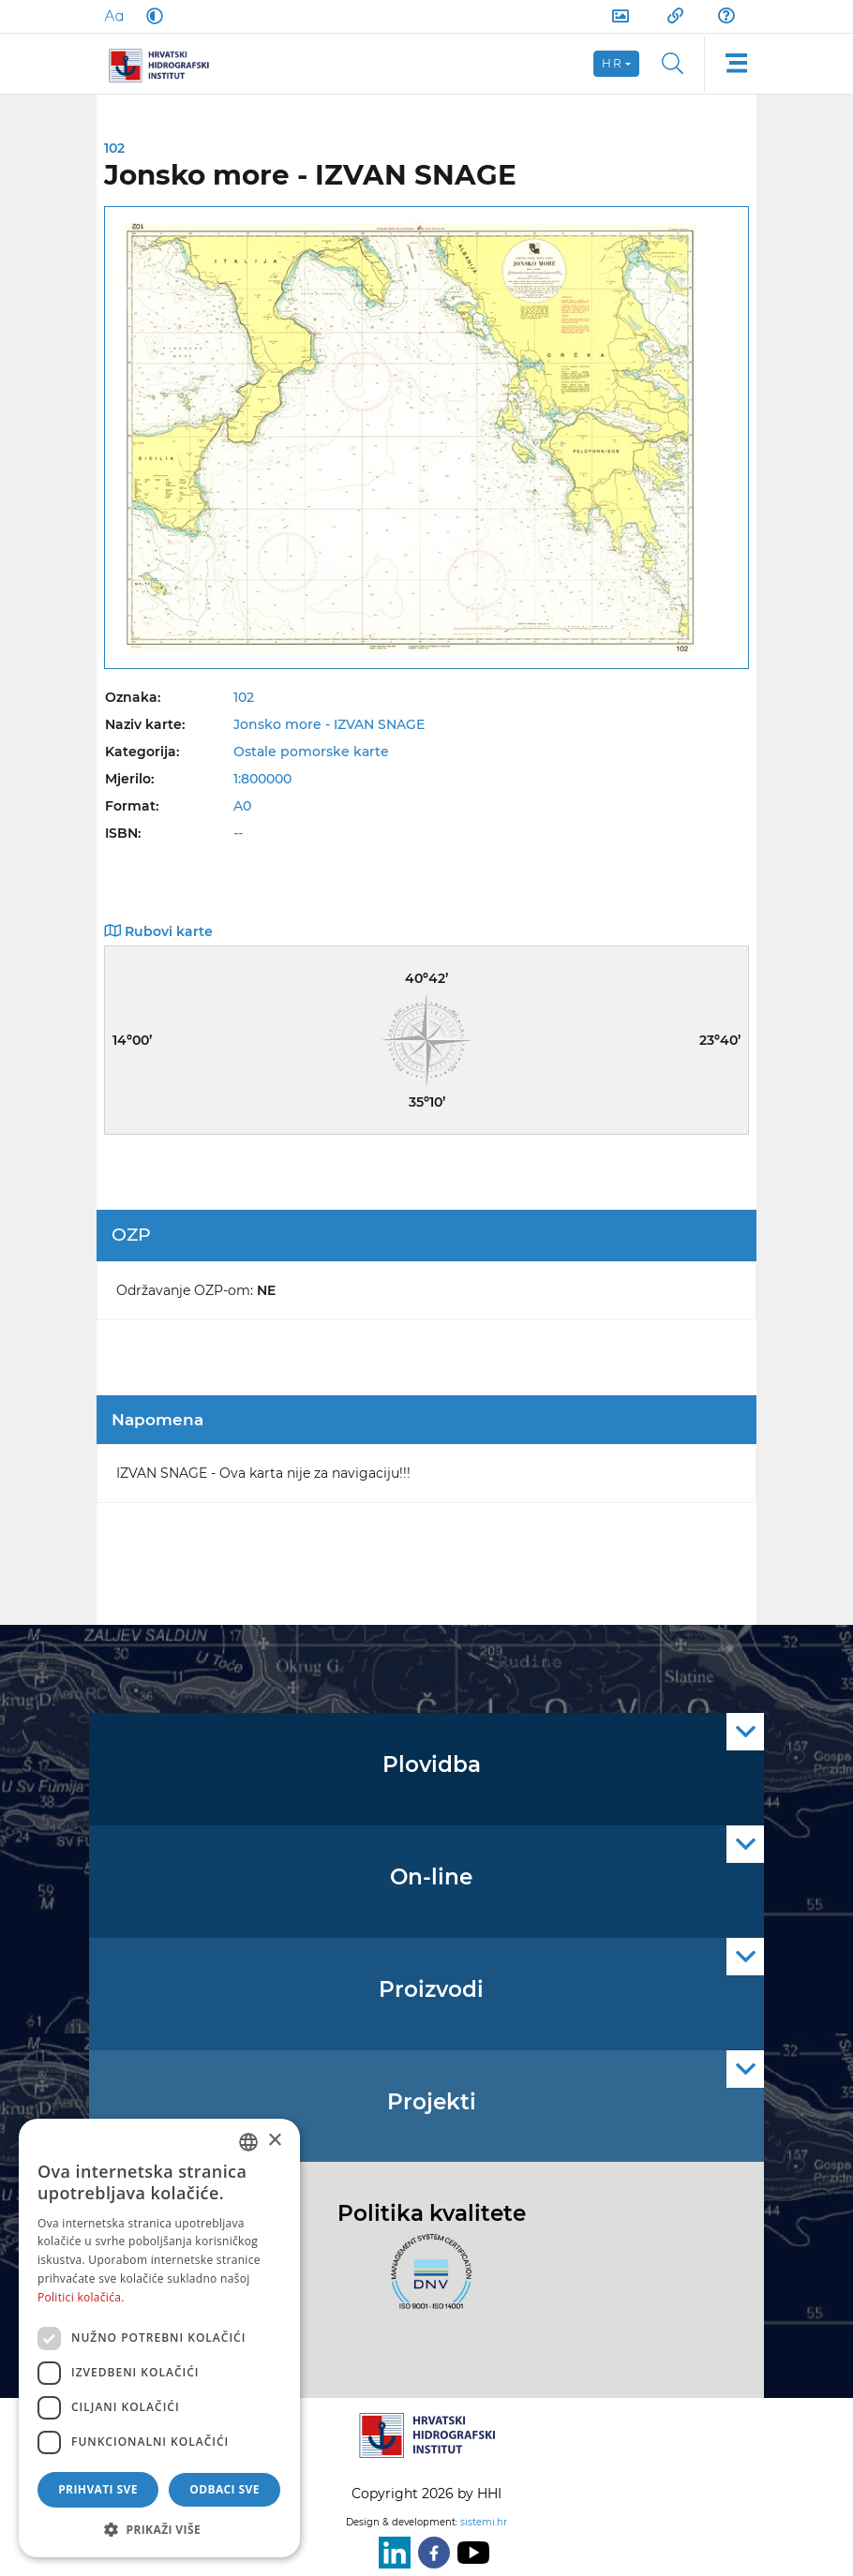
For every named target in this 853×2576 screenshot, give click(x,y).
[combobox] (248, 2142)
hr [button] (612, 63)
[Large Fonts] (113, 16)
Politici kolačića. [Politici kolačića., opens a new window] (81, 2297)
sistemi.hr (483, 2522)
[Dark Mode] (151, 16)
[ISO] (426, 2282)
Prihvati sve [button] (98, 2489)
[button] (159, 2529)
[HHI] (166, 64)
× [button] (274, 2141)
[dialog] (159, 2338)
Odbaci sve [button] (224, 2489)
